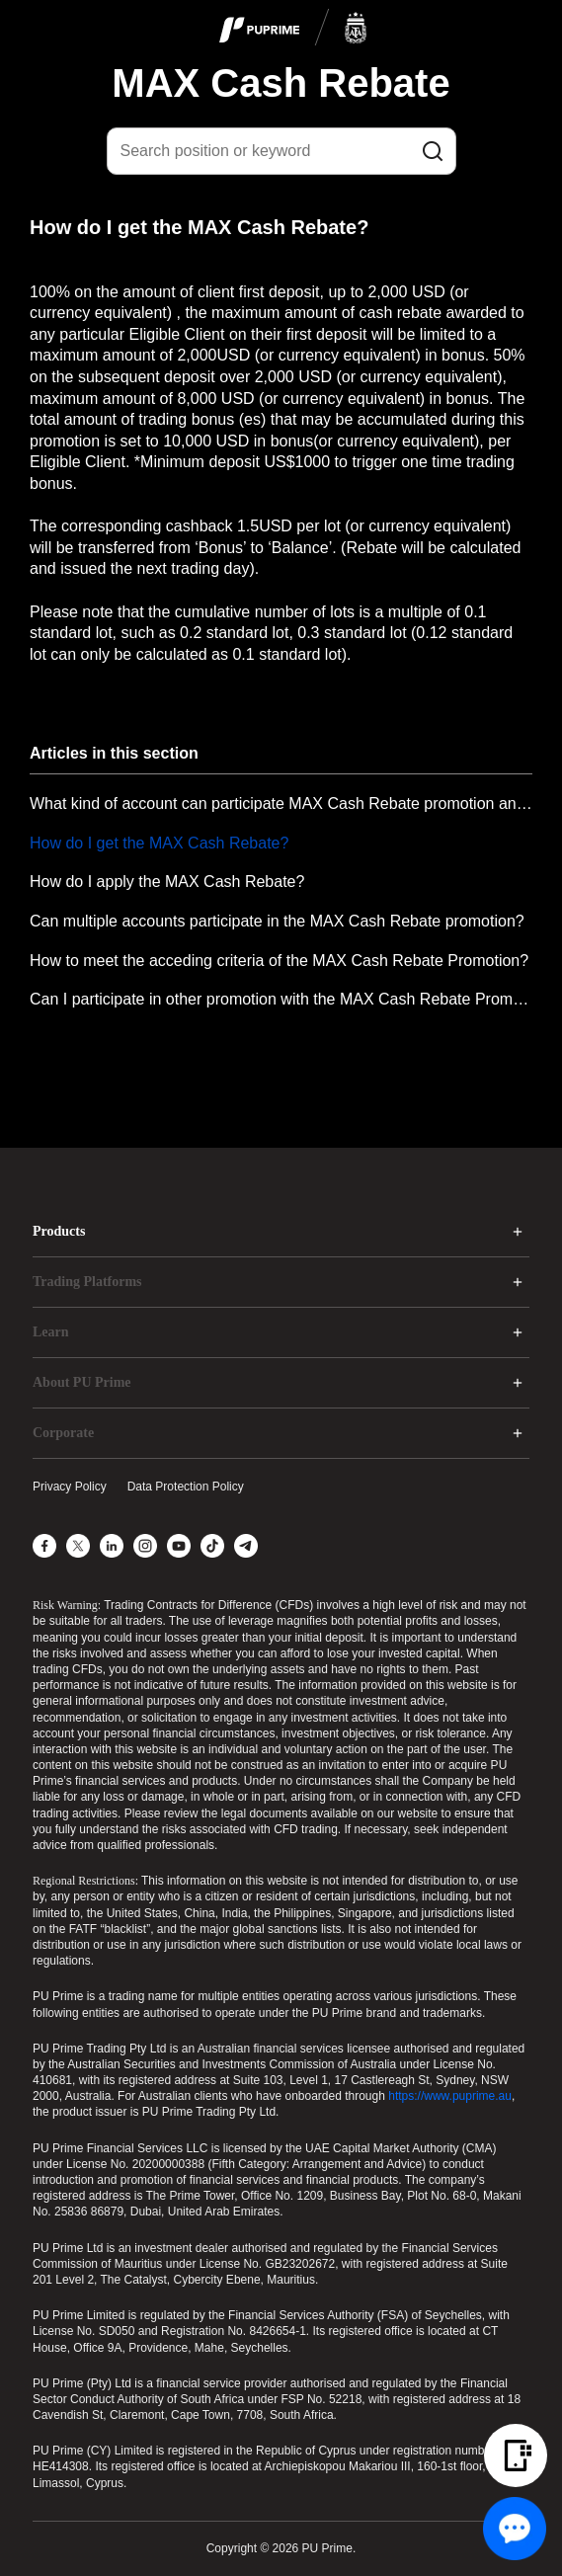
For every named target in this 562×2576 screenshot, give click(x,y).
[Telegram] (246, 1546)
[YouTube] (179, 1546)
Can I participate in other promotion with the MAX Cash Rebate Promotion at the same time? (281, 999)
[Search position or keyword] (281, 151)
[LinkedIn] (111, 1546)
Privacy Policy (70, 1486)
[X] (78, 1546)
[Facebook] (44, 1546)
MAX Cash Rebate (280, 83)
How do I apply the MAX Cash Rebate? (167, 881)
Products (59, 1231)
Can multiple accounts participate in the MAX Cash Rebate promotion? (277, 921)
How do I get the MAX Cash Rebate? (159, 843)
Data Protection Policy (185, 1486)
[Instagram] (145, 1546)
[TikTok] (212, 1546)
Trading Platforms (87, 1281)
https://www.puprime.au (450, 2096)
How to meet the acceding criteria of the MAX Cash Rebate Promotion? (279, 960)
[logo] (293, 28)
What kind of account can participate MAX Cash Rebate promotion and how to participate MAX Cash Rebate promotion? (281, 803)
